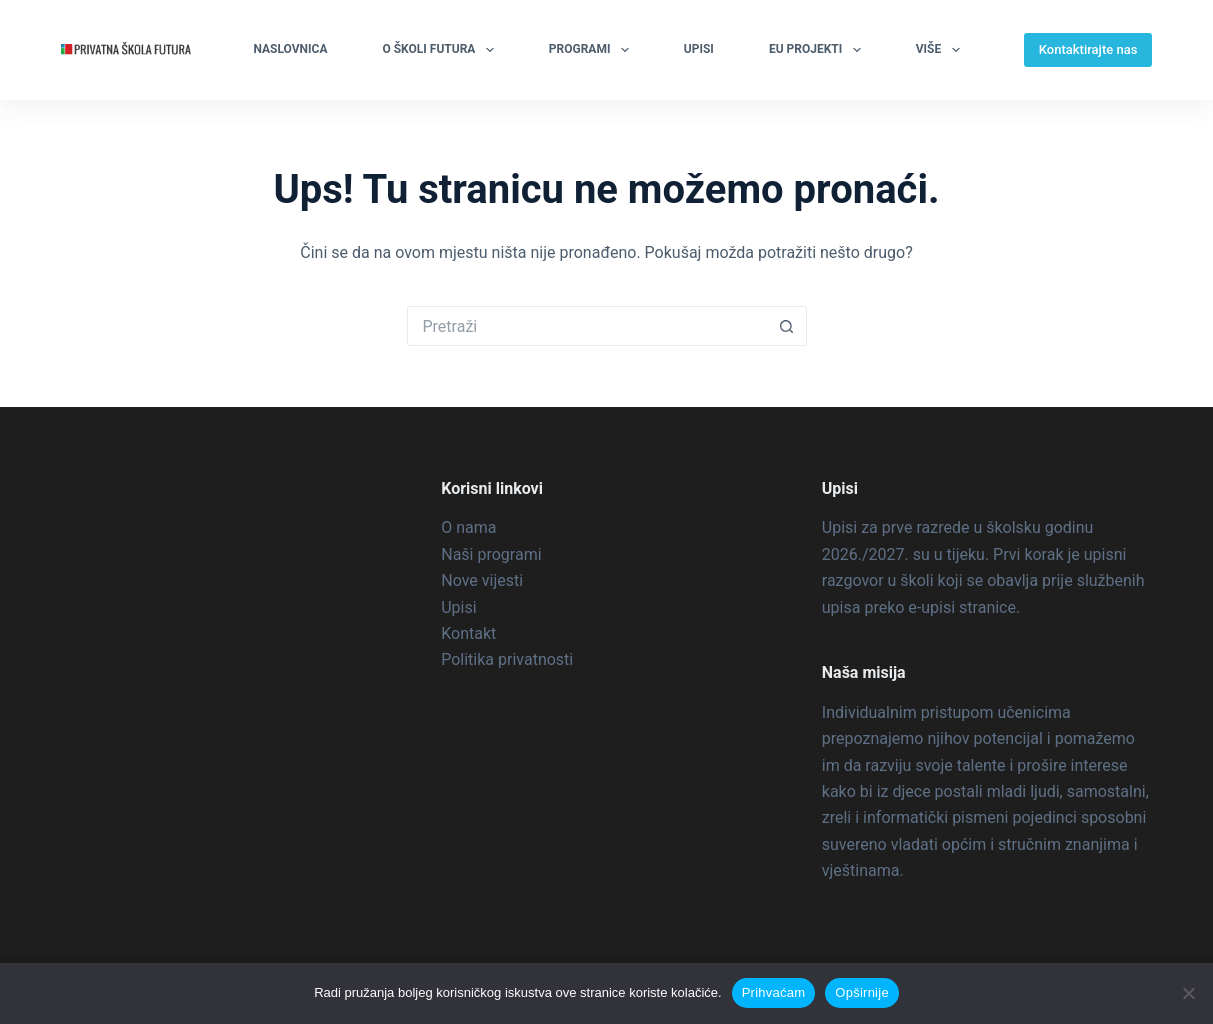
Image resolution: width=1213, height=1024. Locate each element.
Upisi (699, 49)
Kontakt (468, 633)
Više (942, 50)
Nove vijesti (482, 580)
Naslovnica (290, 49)
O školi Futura (441, 50)
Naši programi (491, 554)
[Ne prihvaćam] (1188, 993)
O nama (468, 527)
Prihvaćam (774, 992)
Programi (593, 50)
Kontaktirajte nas (1088, 49)
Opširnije (862, 992)
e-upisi (931, 607)
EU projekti (819, 50)
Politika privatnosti (507, 659)
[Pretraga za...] (587, 326)
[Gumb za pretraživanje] (787, 326)
